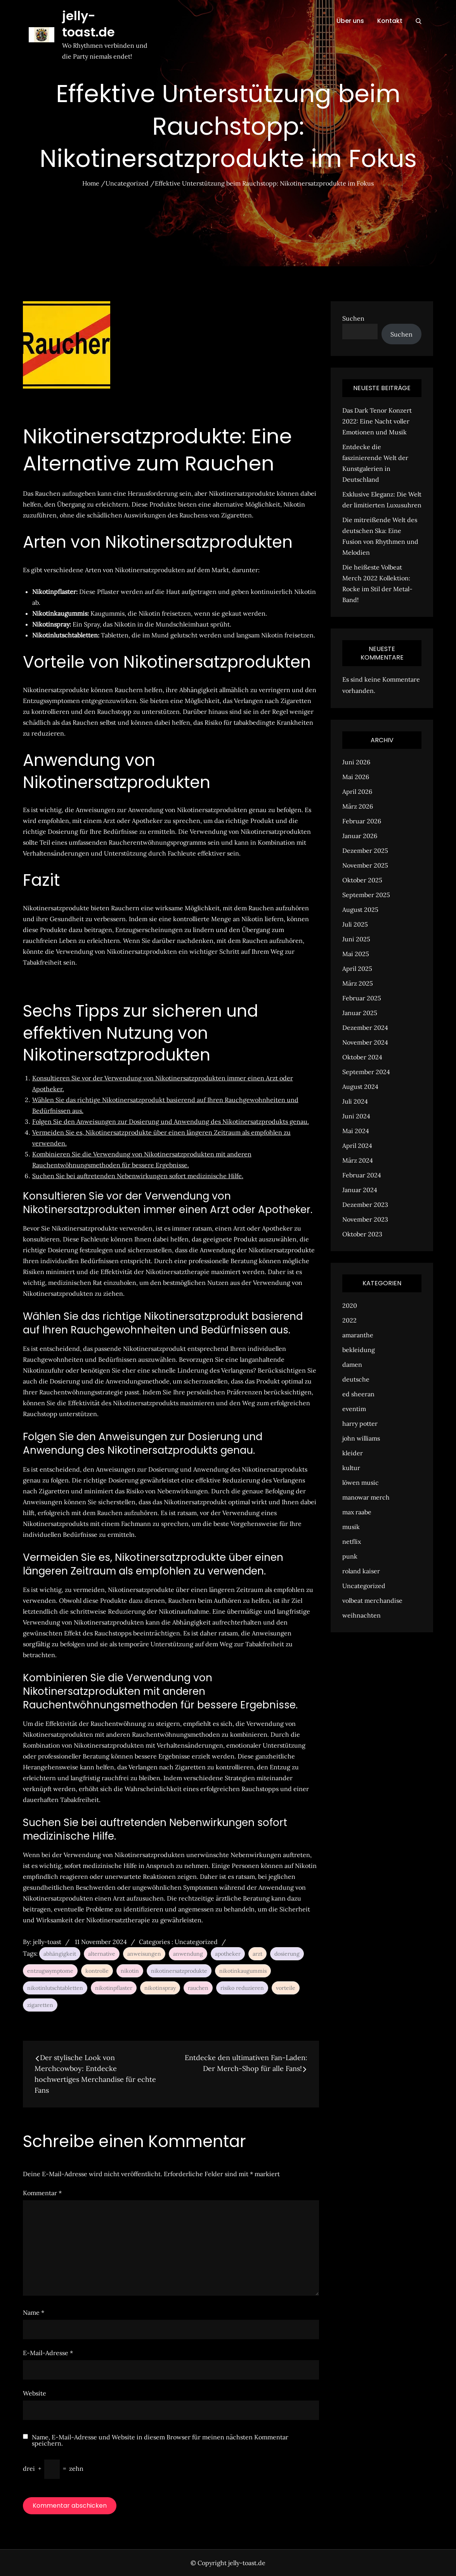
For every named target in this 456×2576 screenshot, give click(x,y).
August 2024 (360, 1086)
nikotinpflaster (113, 1987)
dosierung (287, 1953)
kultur (351, 1468)
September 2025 (366, 895)
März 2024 (357, 1160)
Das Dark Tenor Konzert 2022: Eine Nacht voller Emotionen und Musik (377, 421)
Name (33, 2312)
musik (351, 1527)
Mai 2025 (355, 954)
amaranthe (357, 1335)
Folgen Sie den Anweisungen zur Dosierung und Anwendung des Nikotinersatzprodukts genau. (170, 1121)
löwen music (360, 1482)
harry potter (360, 1423)
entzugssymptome (50, 1970)
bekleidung (358, 1350)
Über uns (350, 20)
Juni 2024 (356, 1116)
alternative (101, 1953)
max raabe (356, 1512)
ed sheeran (358, 1394)
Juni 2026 (356, 762)
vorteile (285, 1987)
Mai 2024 (355, 1131)
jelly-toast (47, 1942)
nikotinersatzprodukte (179, 1970)
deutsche (355, 1379)
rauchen (198, 1987)
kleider (352, 1453)
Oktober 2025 (362, 880)
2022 (349, 1320)
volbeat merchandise (372, 1600)
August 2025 (360, 909)
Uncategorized (196, 1942)
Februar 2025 (361, 998)
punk (349, 1556)
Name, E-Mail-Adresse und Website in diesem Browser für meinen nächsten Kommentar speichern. (160, 2440)
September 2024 (366, 1072)
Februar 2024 (361, 1175)
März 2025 (357, 983)
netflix (351, 1541)
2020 (349, 1305)
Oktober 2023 (362, 1234)
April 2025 (357, 968)
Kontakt (389, 20)
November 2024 (365, 1042)
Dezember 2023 (365, 1204)
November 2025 (365, 865)
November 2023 (365, 1219)
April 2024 (357, 1145)
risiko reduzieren (242, 1987)
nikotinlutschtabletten (55, 1987)
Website (34, 2393)
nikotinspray (160, 1987)
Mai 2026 (355, 777)
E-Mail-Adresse (48, 2353)
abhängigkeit (59, 1953)
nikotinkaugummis (243, 1970)
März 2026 (357, 806)
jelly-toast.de (105, 15)
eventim (354, 1409)
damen (352, 1364)
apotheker (228, 1953)
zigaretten (40, 2004)
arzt (257, 1953)
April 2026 (357, 791)
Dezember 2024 (365, 1027)
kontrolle (97, 1970)
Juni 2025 (356, 939)
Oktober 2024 (362, 1057)
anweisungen (144, 1953)
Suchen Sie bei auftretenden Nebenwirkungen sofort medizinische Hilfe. (137, 1176)
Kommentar (42, 2193)
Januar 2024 (359, 1190)
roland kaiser (361, 1571)
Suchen (353, 318)
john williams (361, 1438)
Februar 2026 (361, 821)
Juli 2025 (355, 924)
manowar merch (366, 1497)
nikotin (130, 1970)
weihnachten (361, 1615)
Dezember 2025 (365, 850)
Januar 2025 (359, 1013)
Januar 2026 (359, 836)
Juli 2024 (355, 1101)
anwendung (188, 1953)
